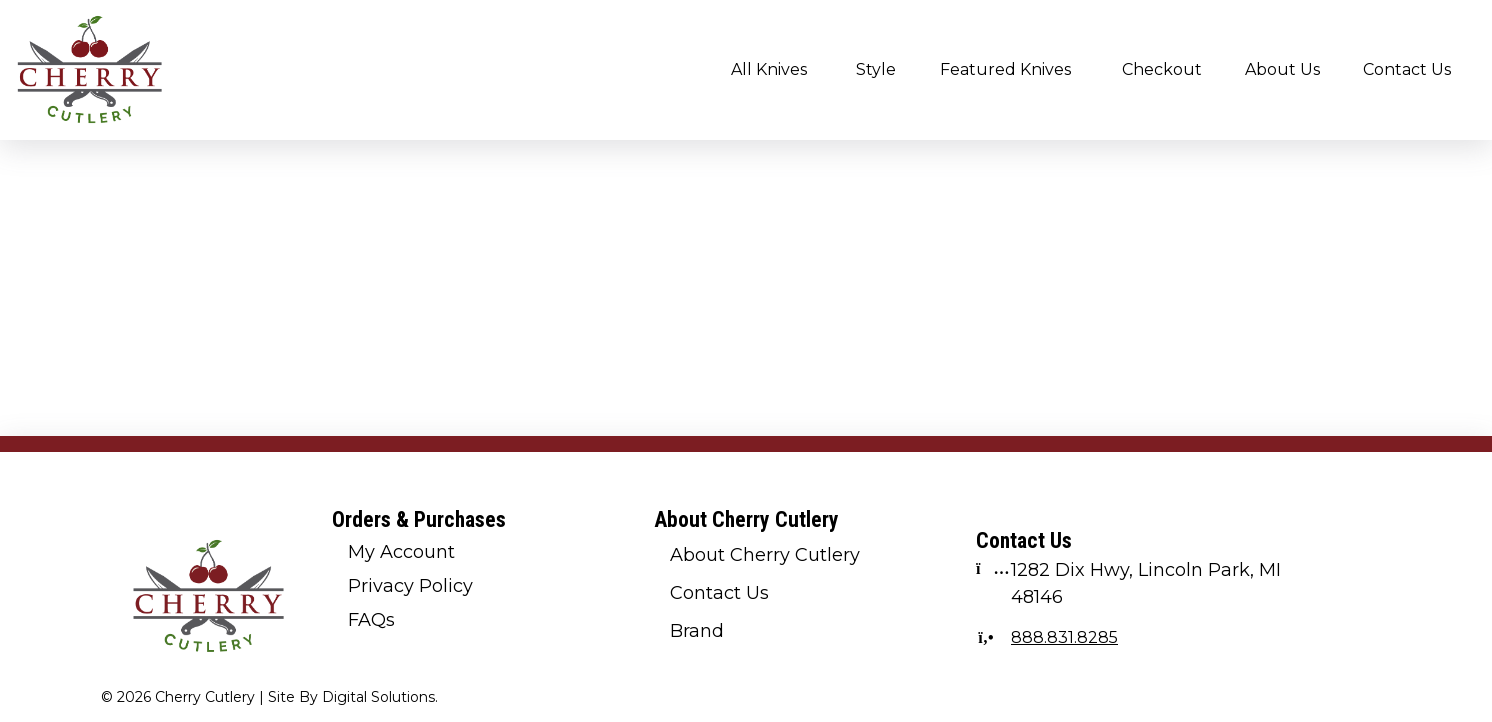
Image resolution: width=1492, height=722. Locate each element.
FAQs (371, 620)
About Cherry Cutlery (765, 555)
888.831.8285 (1064, 637)
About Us (1282, 69)
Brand (697, 631)
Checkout (1162, 69)
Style (876, 69)
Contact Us (1407, 69)
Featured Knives (1005, 69)
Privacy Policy (410, 586)
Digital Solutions (378, 697)
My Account (401, 552)
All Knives (769, 69)
